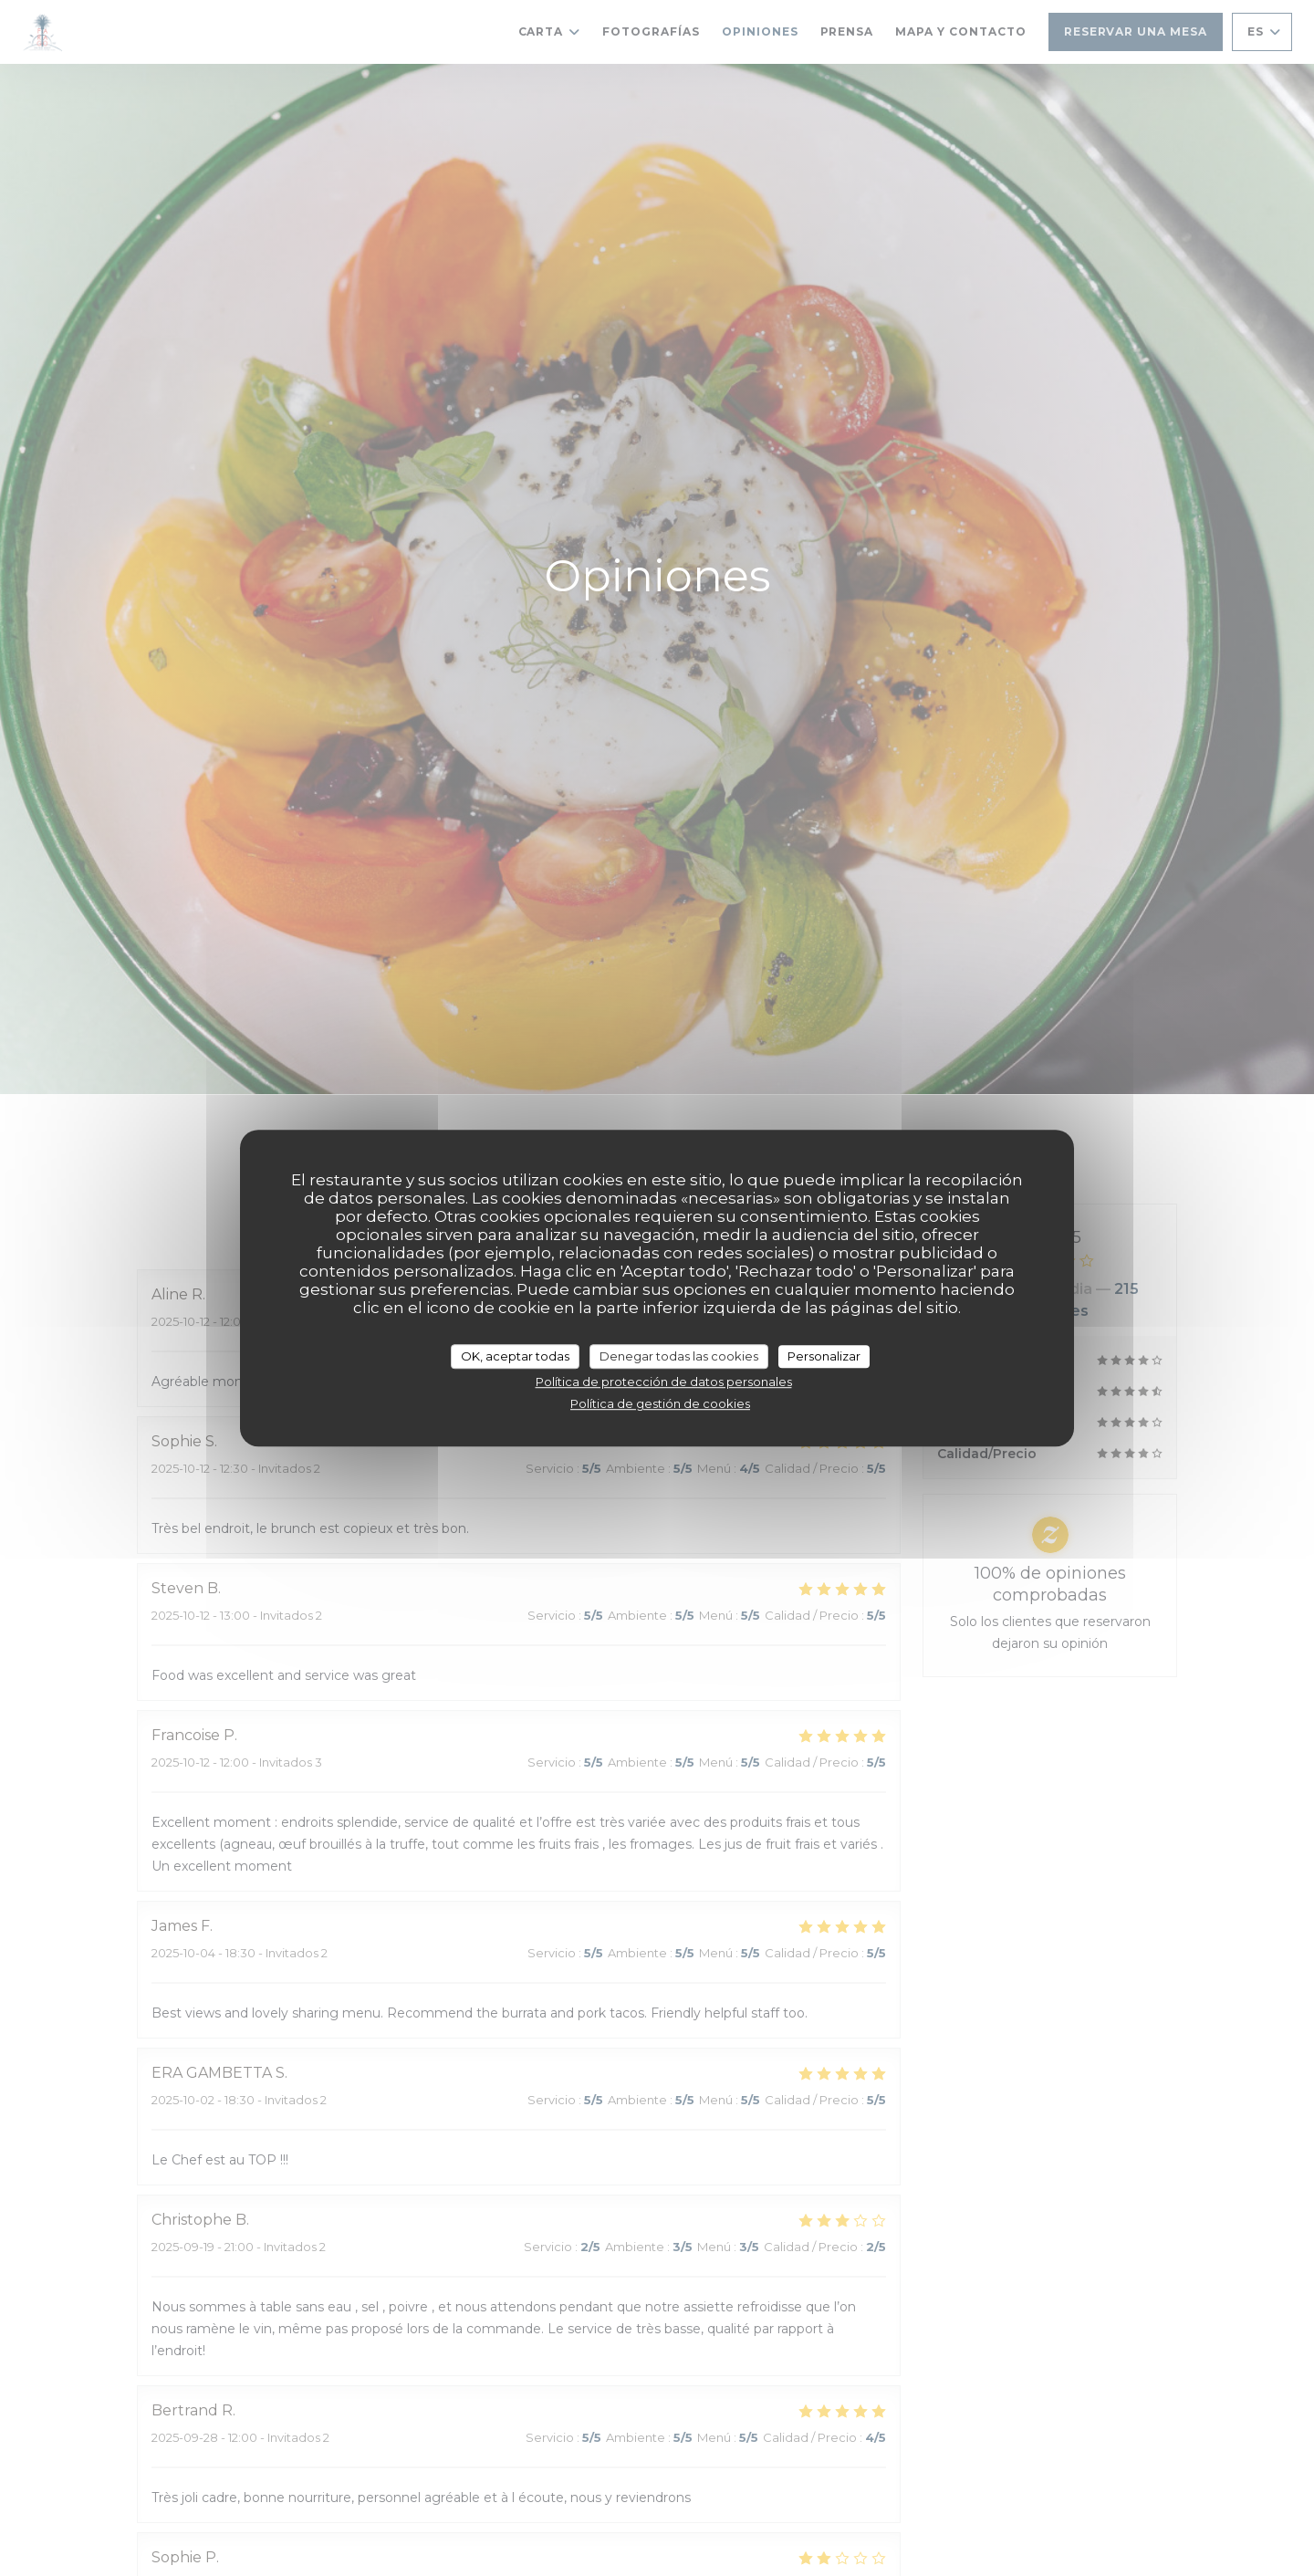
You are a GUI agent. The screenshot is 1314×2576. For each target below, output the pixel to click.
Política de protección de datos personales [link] (664, 1381)
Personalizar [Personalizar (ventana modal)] (823, 1356)
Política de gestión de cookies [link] (660, 1403)
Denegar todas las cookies (679, 1356)
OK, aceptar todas (515, 1356)
